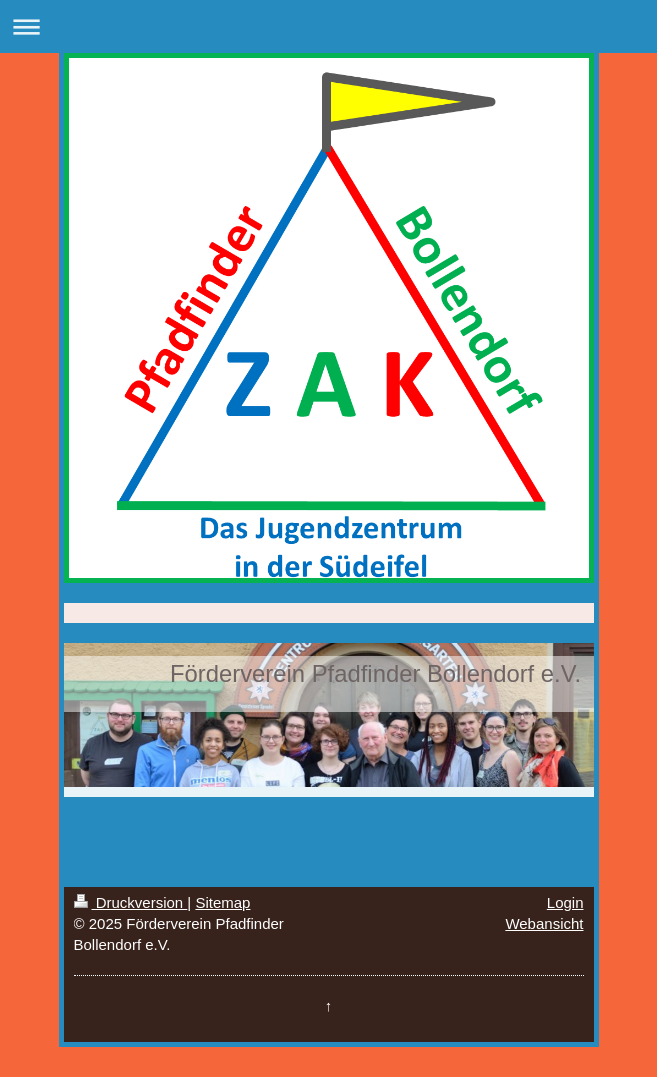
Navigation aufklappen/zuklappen (328, 26)
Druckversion (131, 902)
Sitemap (222, 902)
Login (565, 902)
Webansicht (544, 923)
